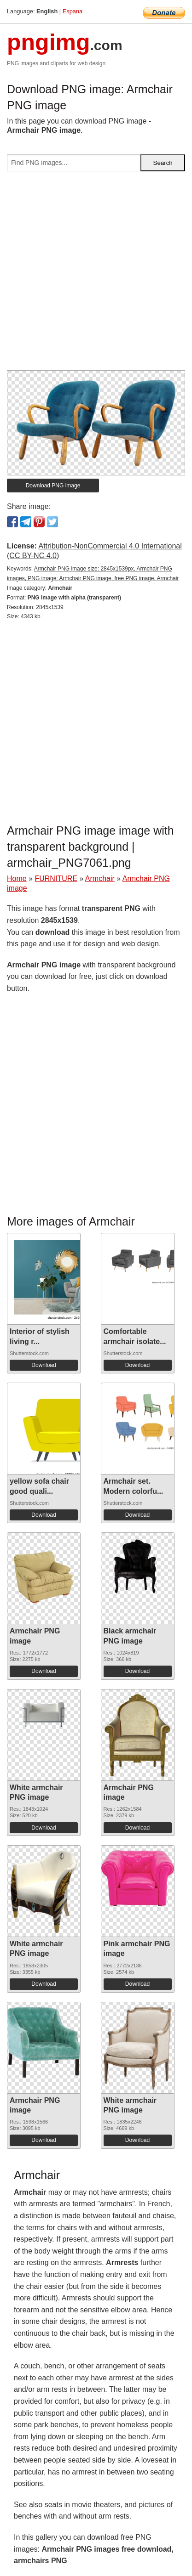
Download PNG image (53, 485)
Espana (72, 11)
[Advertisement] (96, 274)
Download (43, 1365)
